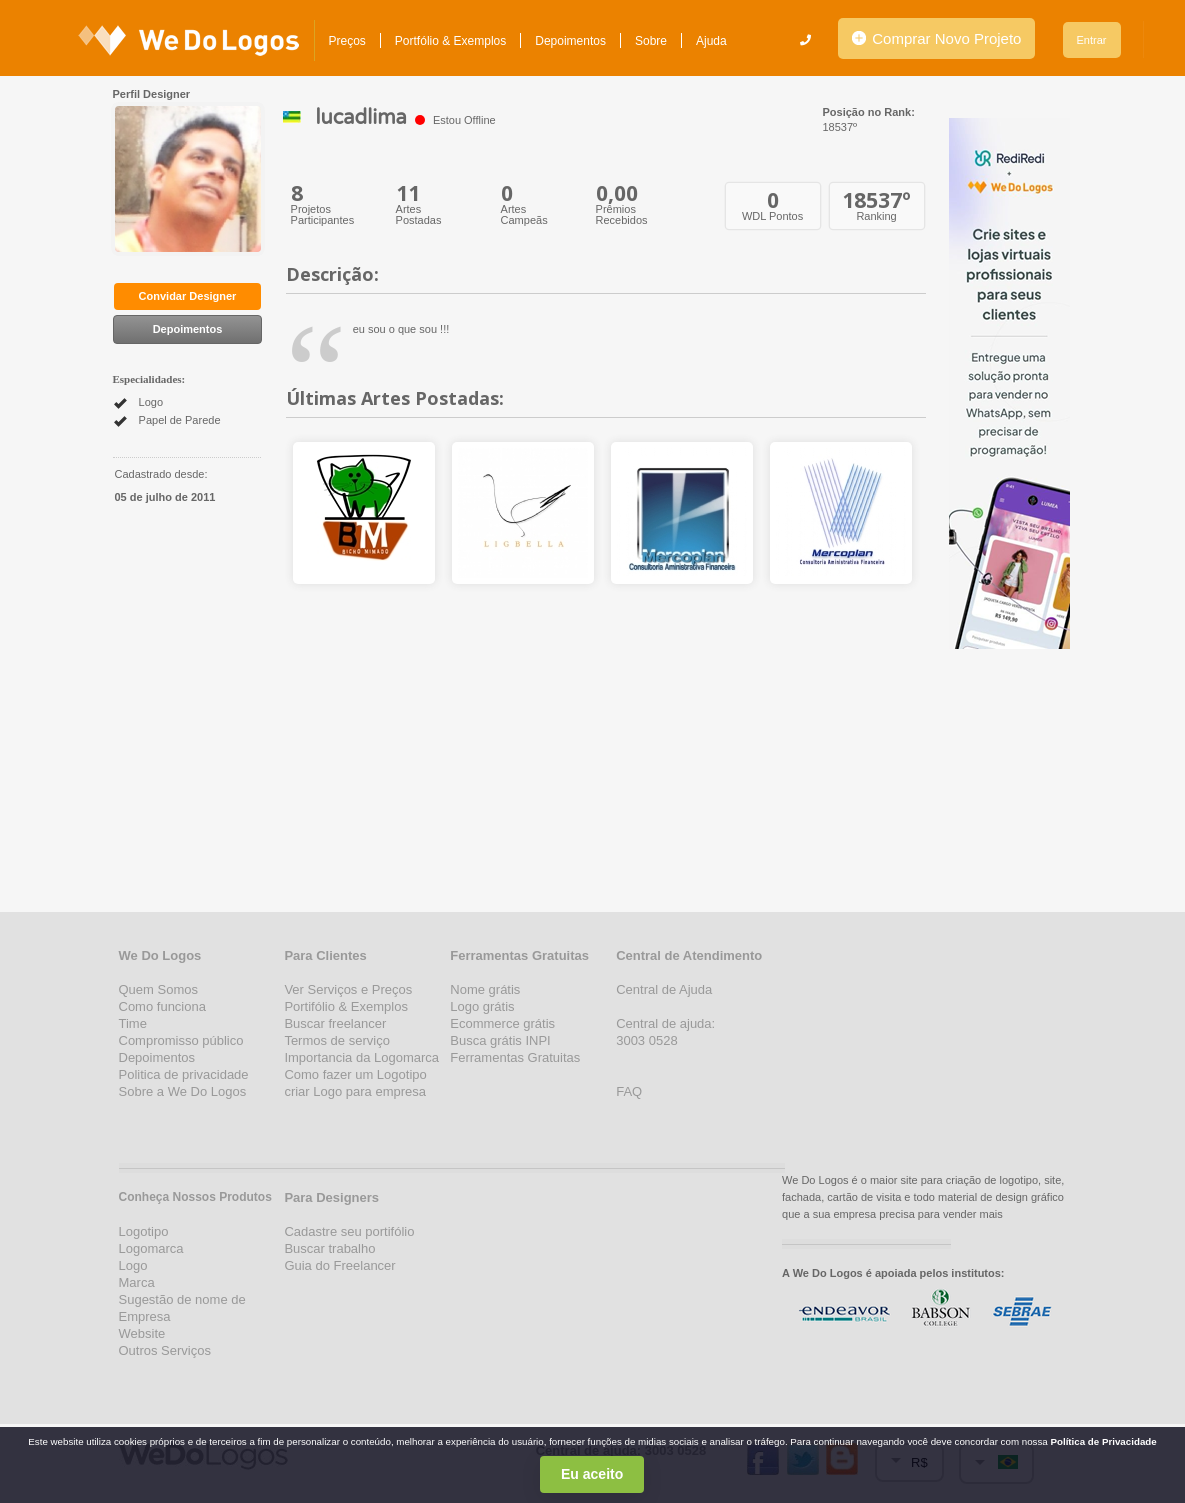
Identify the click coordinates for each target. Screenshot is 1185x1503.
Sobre (651, 41)
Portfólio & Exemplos (450, 41)
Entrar (1092, 40)
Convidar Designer (188, 296)
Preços (347, 41)
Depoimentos (570, 41)
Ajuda (711, 41)
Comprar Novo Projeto (936, 38)
